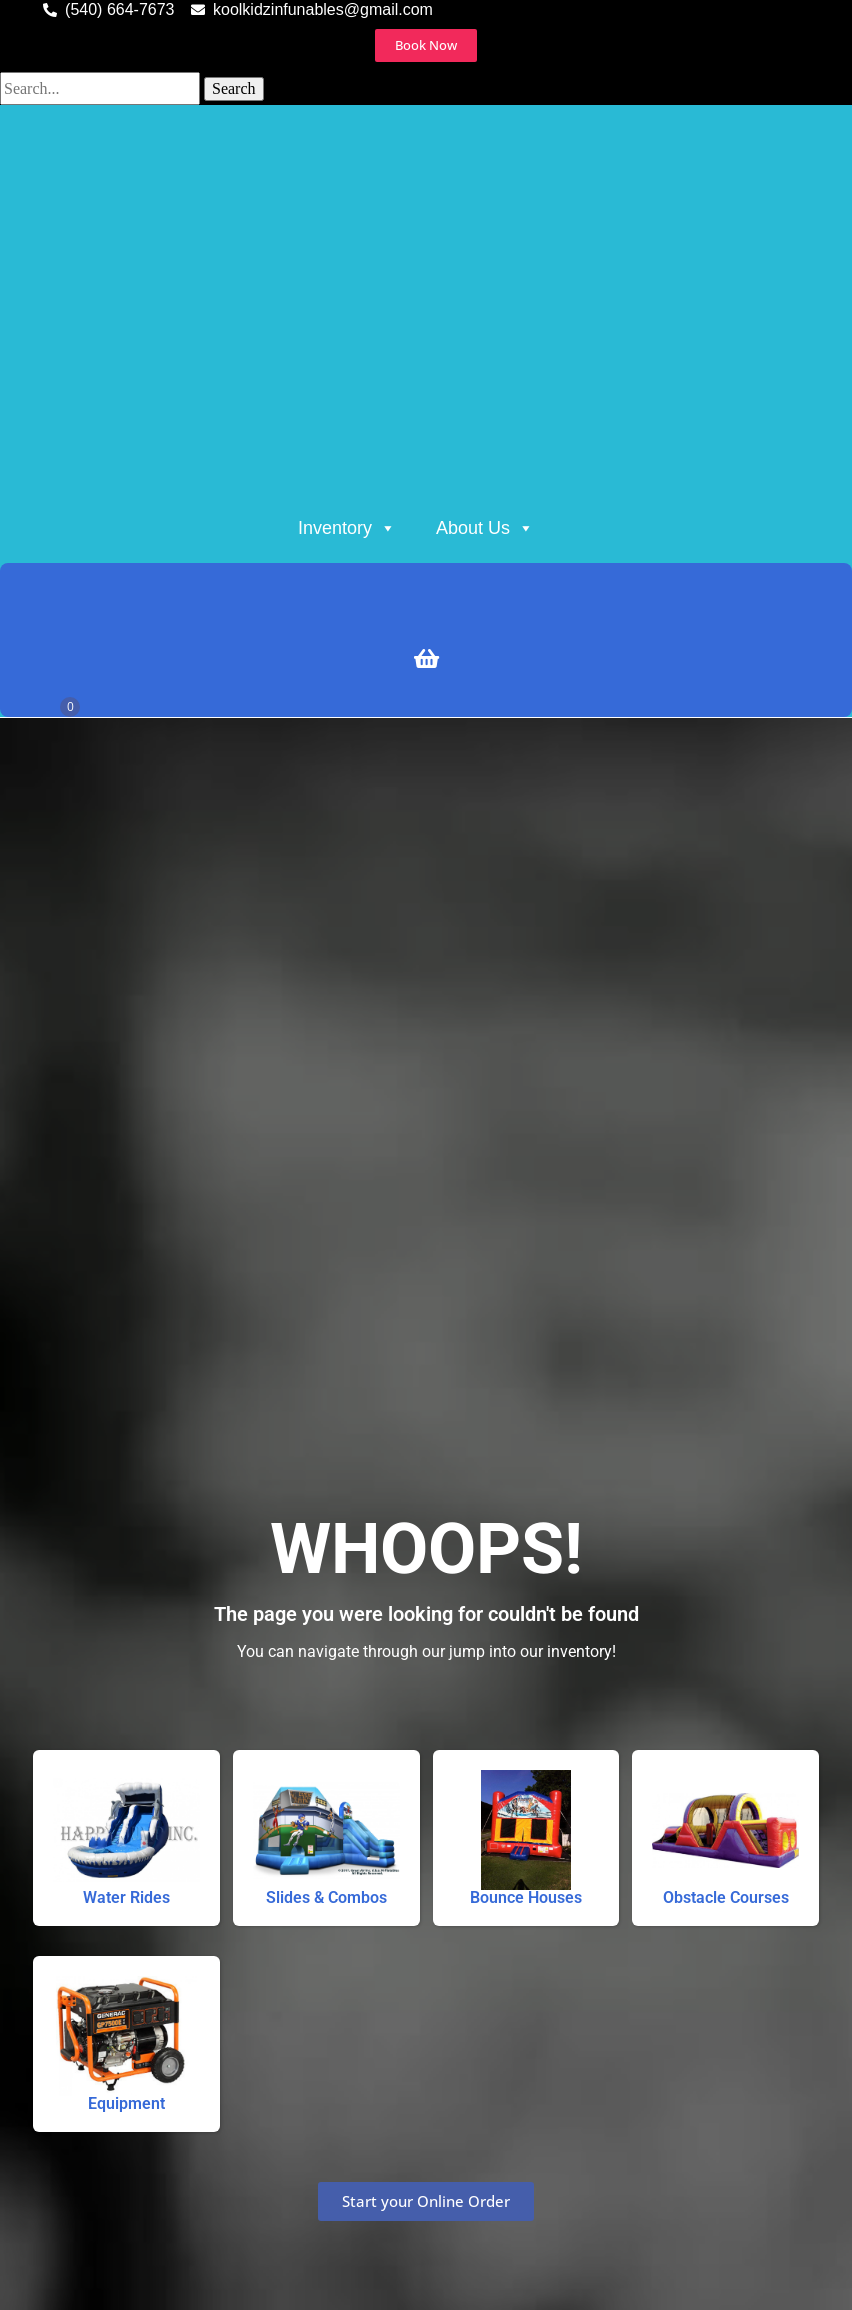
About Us (485, 528)
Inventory (347, 528)
